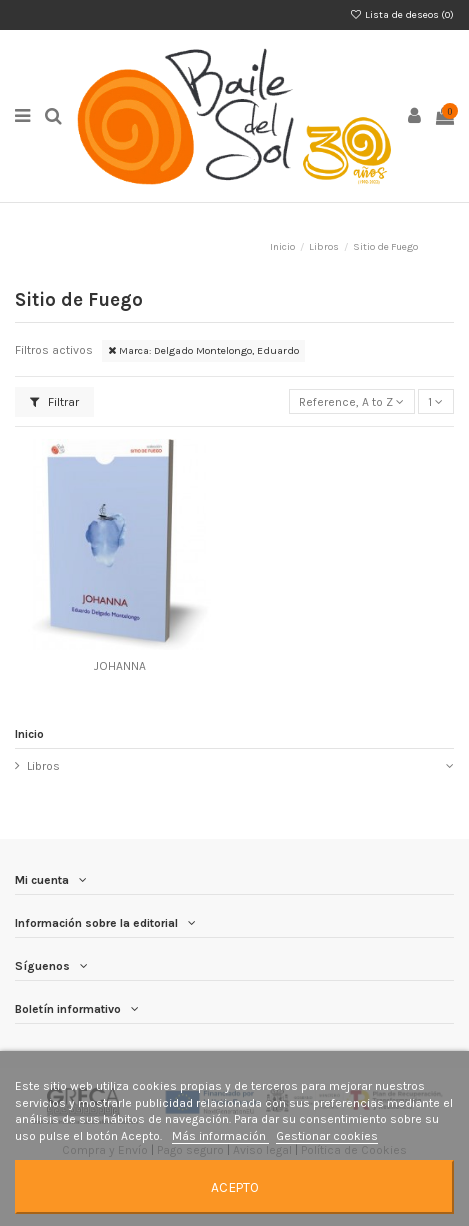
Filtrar (54, 402)
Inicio (29, 734)
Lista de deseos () (402, 15)
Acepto (235, 1187)
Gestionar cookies (327, 1136)
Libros (43, 766)
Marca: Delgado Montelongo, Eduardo (203, 350)
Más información (220, 1136)
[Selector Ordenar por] (352, 401)
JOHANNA (120, 666)
